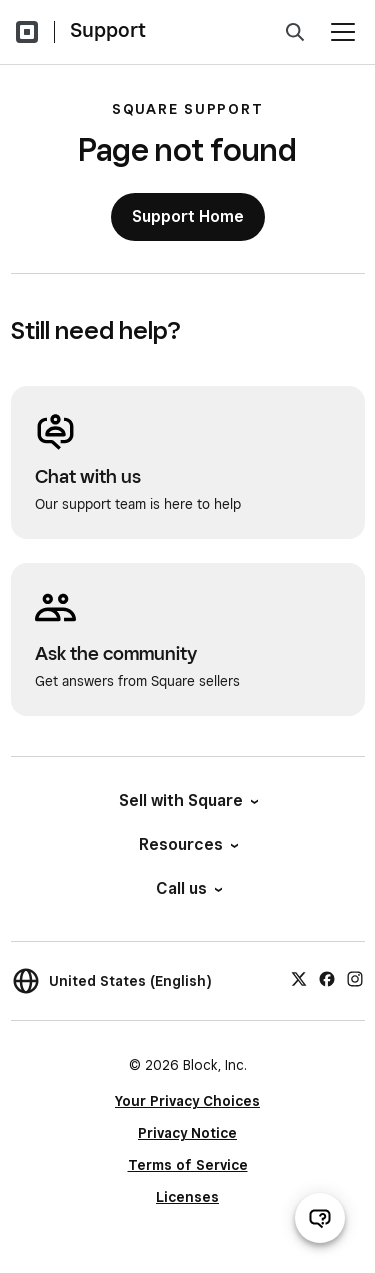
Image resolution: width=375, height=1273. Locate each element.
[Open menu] (343, 32)
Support (108, 30)
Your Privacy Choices (187, 1101)
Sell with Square (187, 800)
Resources (187, 844)
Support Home (188, 216)
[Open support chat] (320, 1218)
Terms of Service (188, 1165)
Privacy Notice (187, 1133)
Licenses (187, 1197)
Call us (188, 888)
